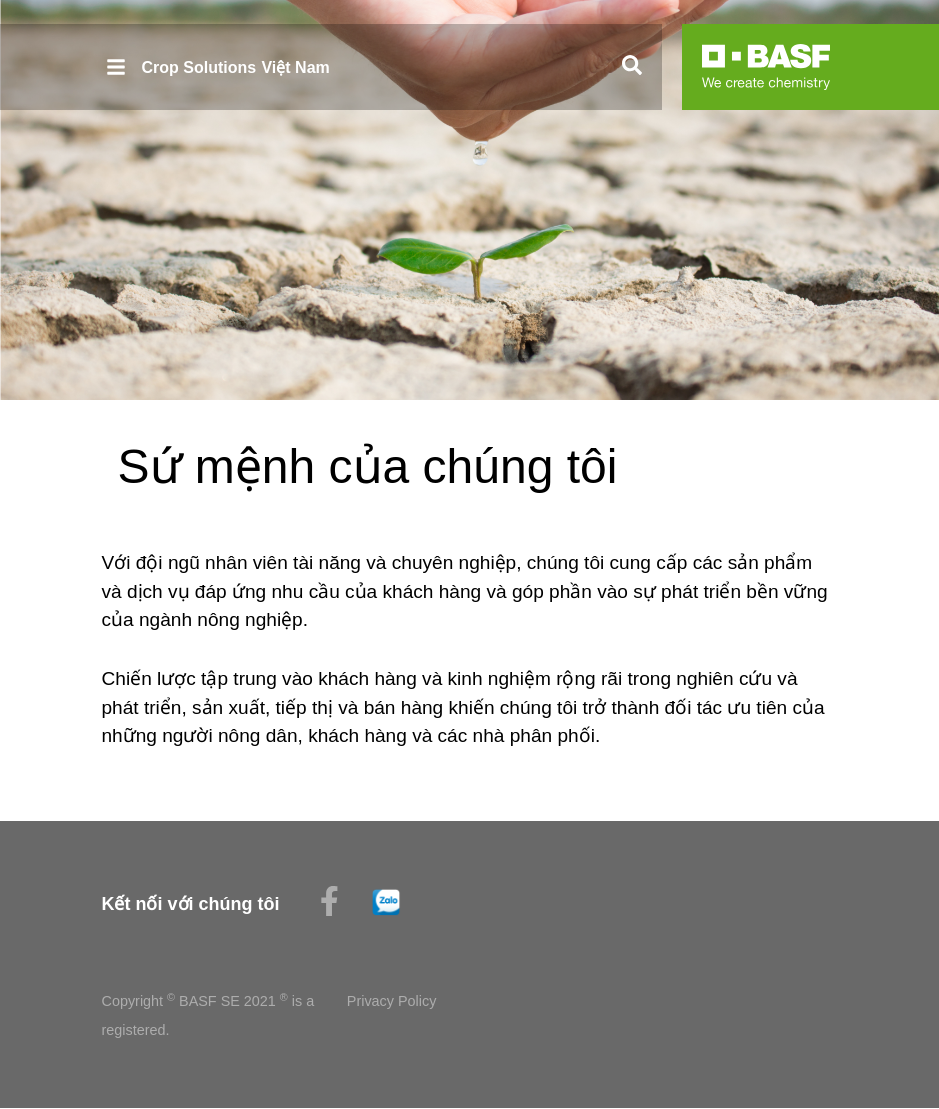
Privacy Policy (392, 1001)
